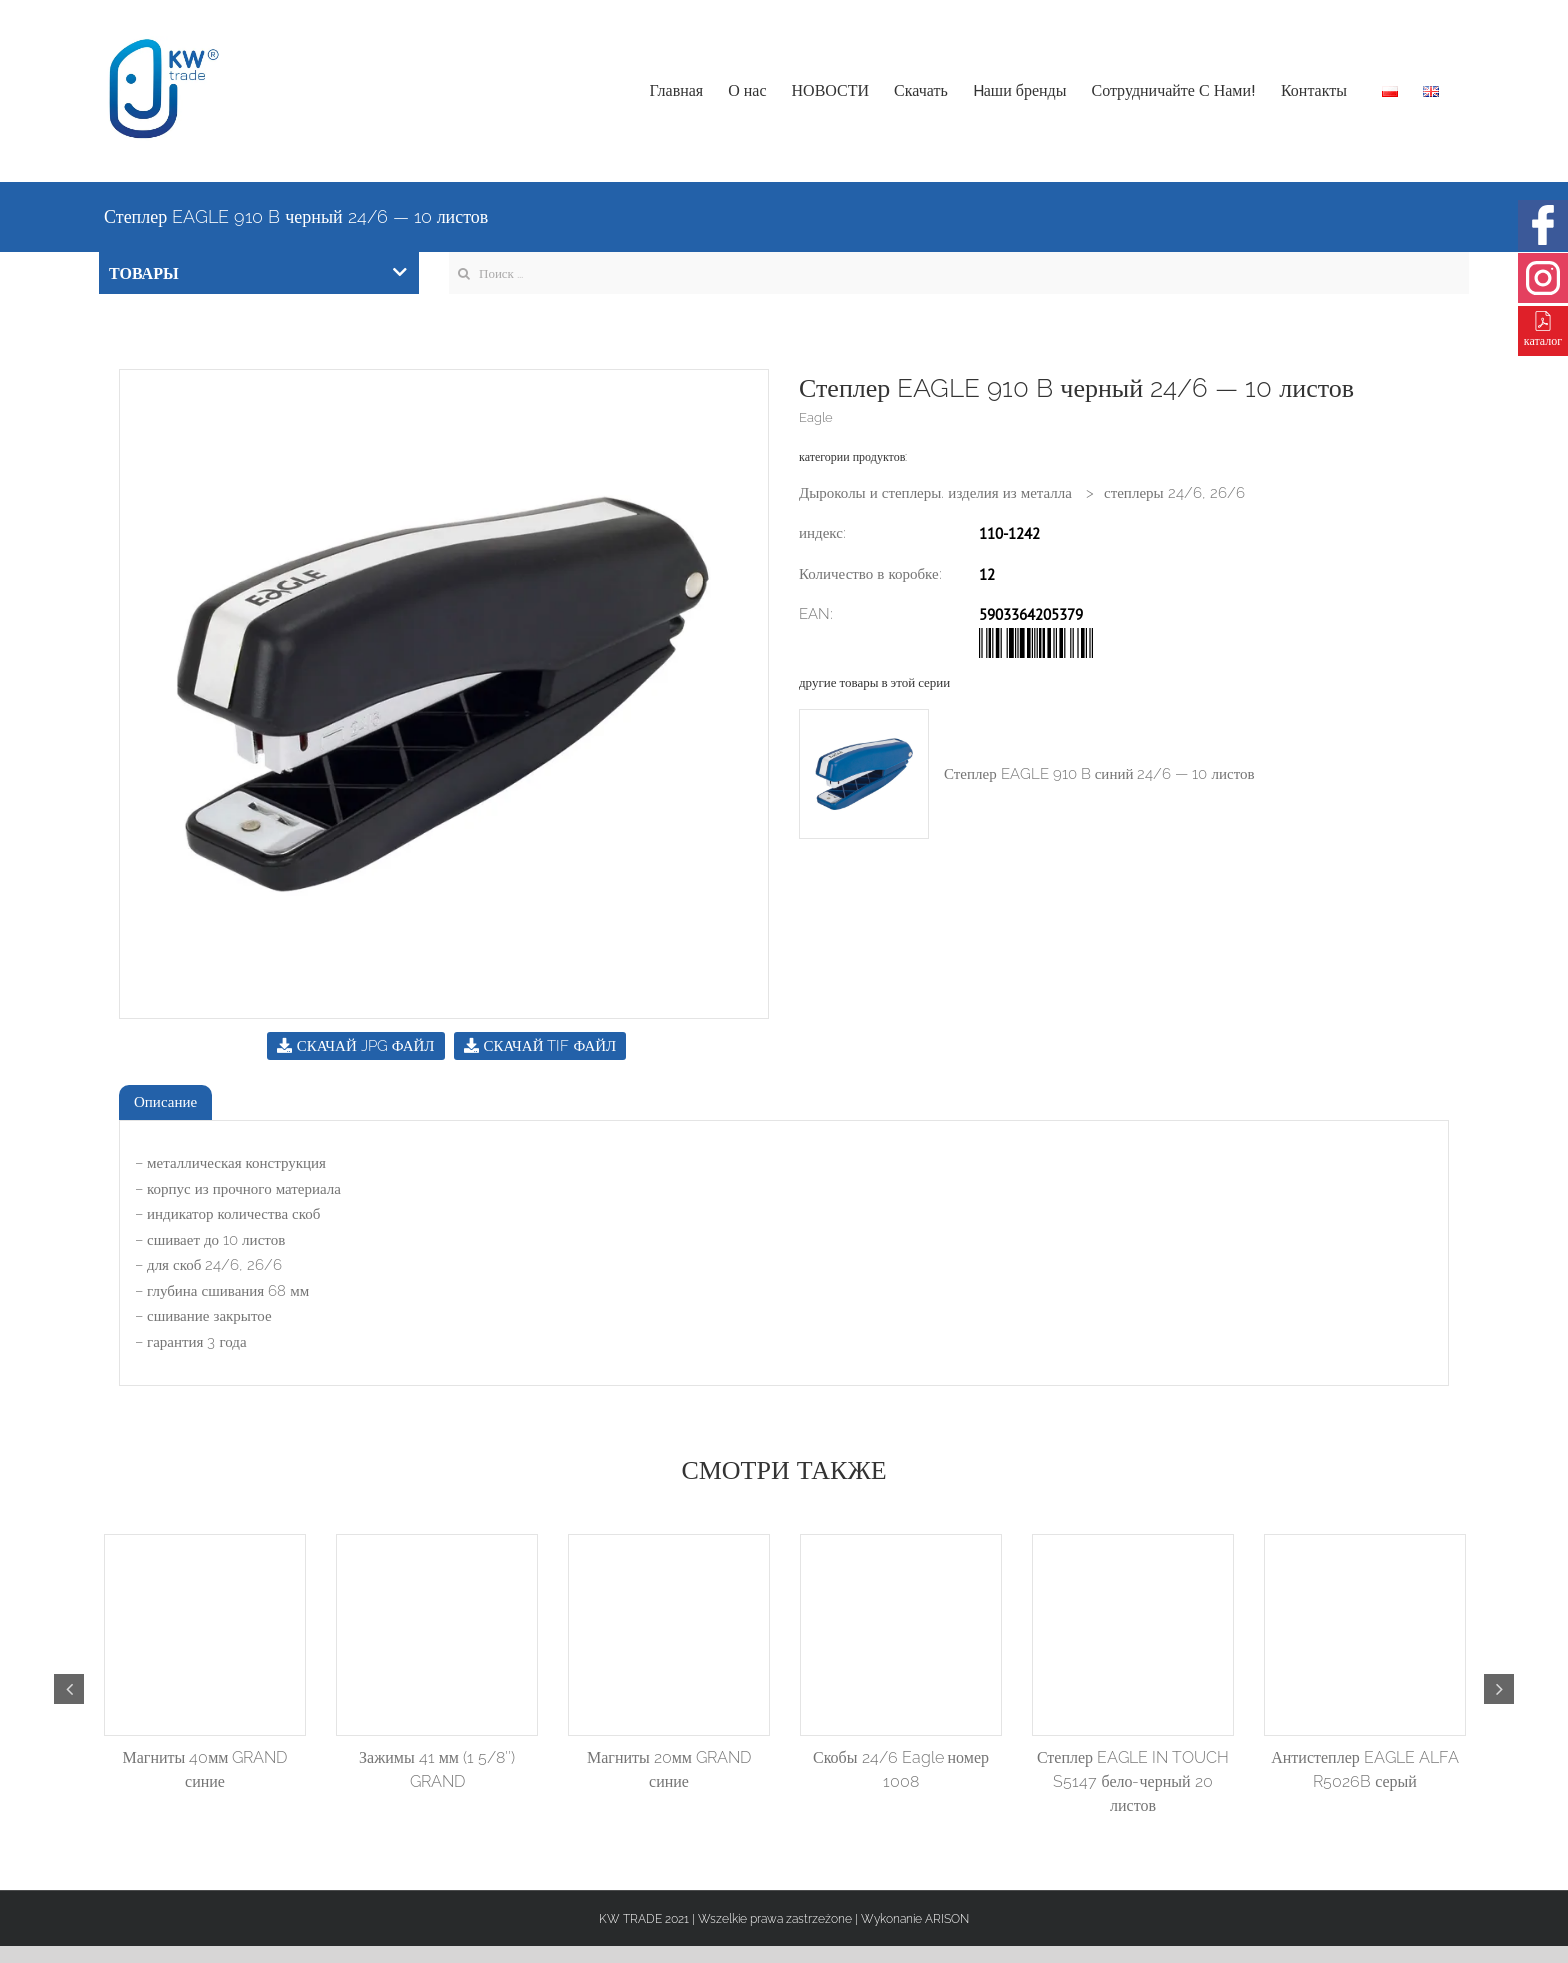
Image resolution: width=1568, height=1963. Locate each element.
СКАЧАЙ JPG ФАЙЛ (356, 1046)
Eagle (816, 417)
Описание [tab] (165, 1102)
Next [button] (1499, 1689)
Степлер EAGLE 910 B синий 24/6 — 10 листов (1099, 774)
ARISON (947, 1919)
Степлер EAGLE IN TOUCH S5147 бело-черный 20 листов (1133, 1781)
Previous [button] (69, 1689)
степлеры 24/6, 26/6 (1174, 493)
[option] (444, 694)
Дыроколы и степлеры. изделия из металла (935, 493)
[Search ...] (959, 273)
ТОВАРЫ (258, 273)
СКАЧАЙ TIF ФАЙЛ (540, 1046)
